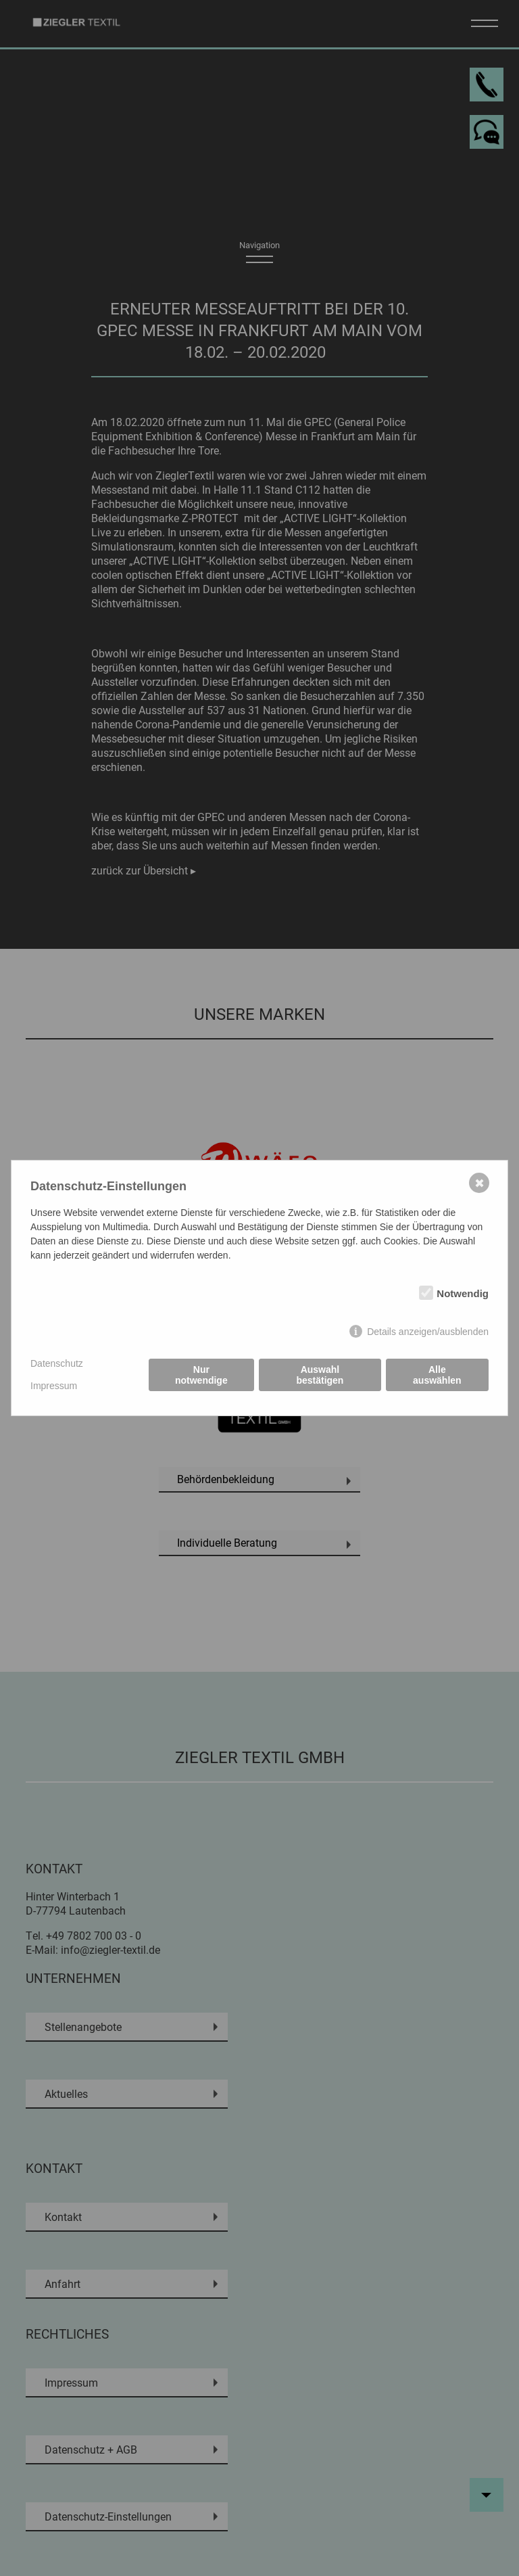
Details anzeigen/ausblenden (428, 1331)
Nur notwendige (201, 1375)
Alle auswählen (437, 1375)
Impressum (53, 1385)
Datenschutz (56, 1363)
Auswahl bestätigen (319, 1375)
